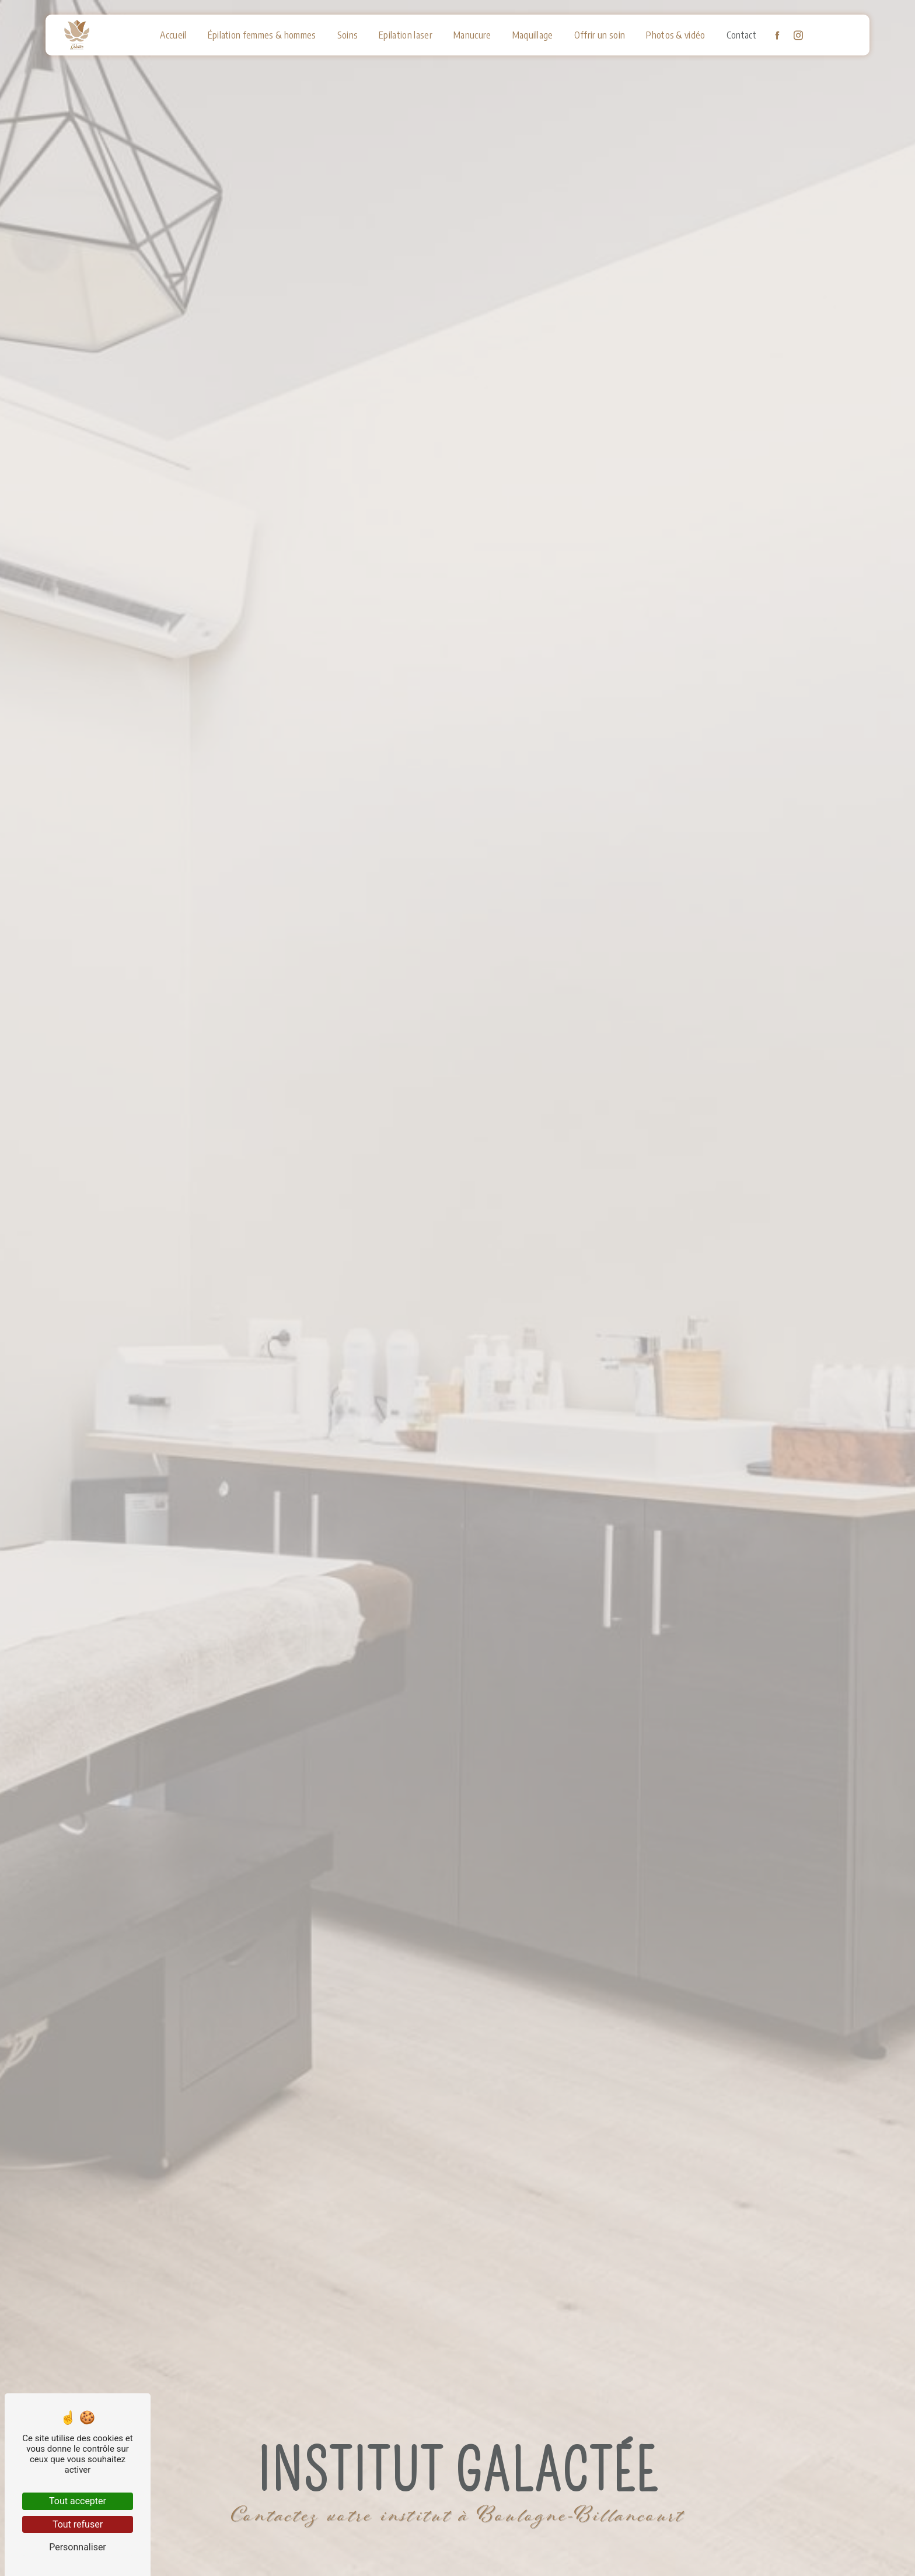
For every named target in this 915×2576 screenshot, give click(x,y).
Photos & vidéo (675, 35)
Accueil (173, 35)
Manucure (472, 35)
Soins (347, 35)
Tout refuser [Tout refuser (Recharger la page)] (78, 2524)
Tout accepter (77, 2501)
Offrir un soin (599, 35)
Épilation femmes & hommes (262, 35)
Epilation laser (405, 35)
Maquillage (532, 35)
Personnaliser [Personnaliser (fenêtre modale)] (77, 2547)
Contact (741, 35)
